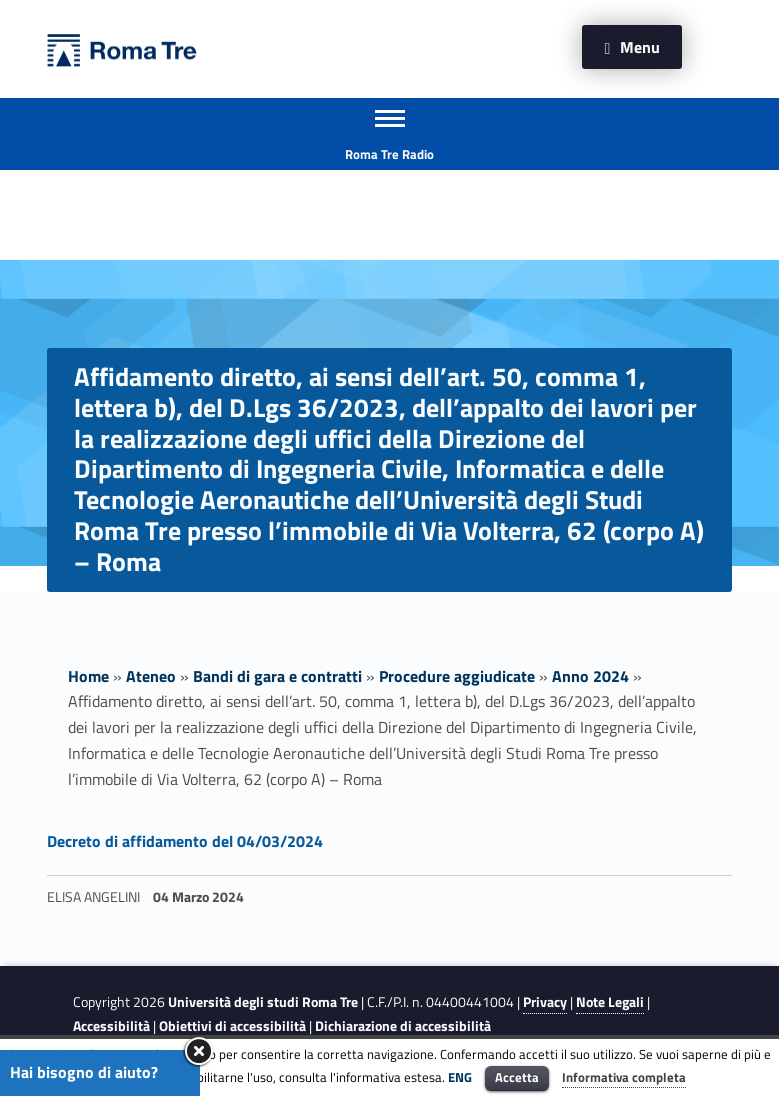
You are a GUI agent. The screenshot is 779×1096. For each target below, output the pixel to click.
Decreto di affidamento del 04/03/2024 (185, 841)
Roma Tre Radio (389, 154)
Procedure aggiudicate (457, 676)
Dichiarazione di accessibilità (403, 1026)
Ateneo (151, 676)
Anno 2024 (590, 676)
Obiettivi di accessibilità (232, 1026)
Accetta (517, 1077)
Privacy (545, 1002)
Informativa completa (624, 1077)
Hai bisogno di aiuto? (84, 1072)
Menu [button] (640, 47)
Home (88, 676)
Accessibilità (111, 1026)
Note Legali (610, 1002)
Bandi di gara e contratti (277, 676)
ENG (460, 1077)
